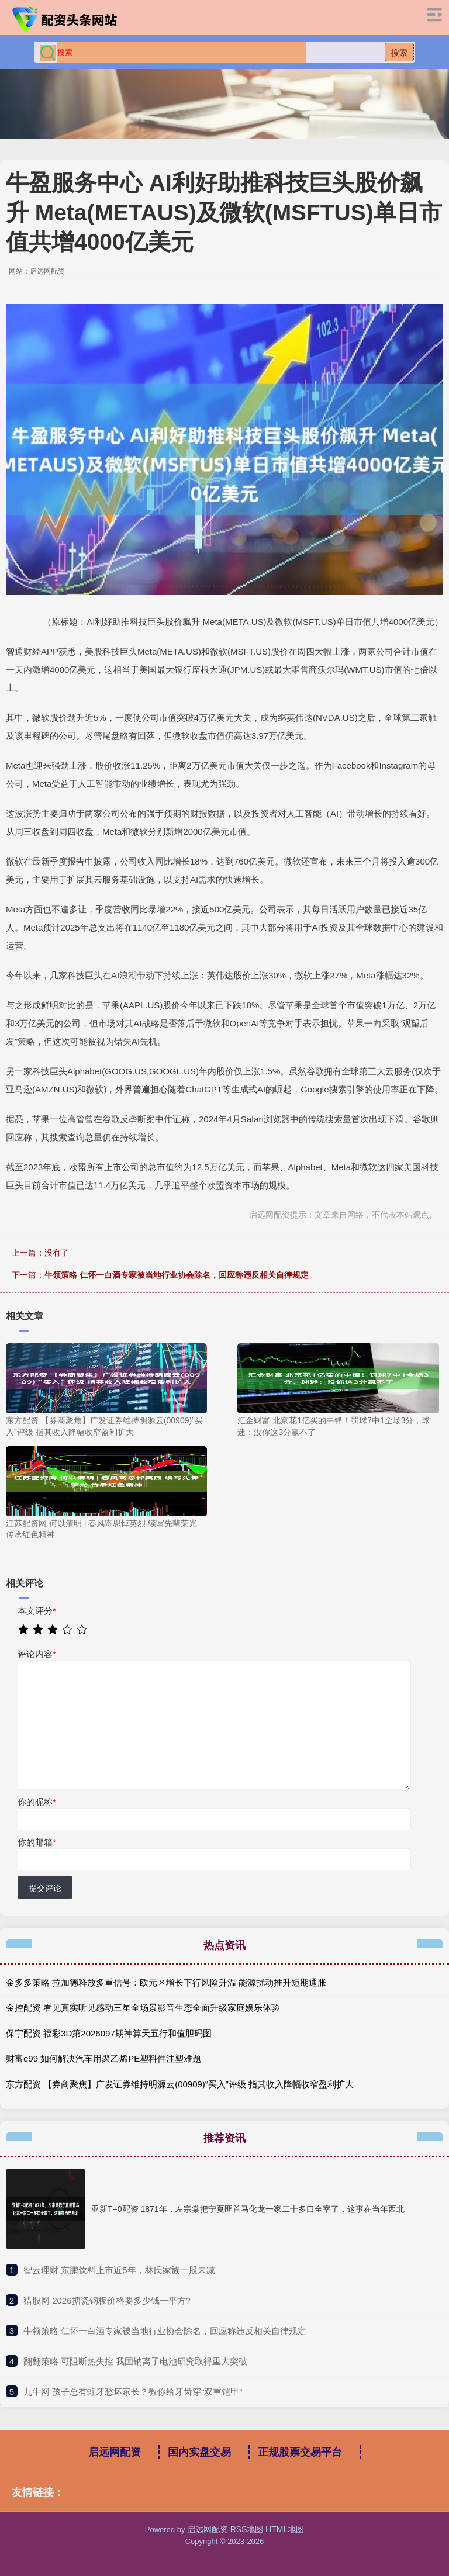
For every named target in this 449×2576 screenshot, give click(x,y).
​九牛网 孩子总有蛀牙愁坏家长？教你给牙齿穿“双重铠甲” (132, 2392)
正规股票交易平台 (300, 2452)
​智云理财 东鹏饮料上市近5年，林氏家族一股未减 (119, 2270)
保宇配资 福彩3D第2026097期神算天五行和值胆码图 (109, 2033)
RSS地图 (247, 2529)
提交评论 (45, 1888)
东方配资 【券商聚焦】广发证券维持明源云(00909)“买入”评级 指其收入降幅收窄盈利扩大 (180, 2084)
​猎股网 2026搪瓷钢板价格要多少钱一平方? (107, 2300)
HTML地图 (284, 2529)
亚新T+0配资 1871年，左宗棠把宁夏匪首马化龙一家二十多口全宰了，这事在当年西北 (248, 2209)
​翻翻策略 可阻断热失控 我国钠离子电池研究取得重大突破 (135, 2361)
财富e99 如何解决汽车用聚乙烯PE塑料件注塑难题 (103, 2058)
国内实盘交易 (199, 2452)
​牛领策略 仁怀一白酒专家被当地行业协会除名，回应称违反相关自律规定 (164, 2331)
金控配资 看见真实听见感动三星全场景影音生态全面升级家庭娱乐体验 (143, 2008)
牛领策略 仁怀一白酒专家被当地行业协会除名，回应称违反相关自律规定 (176, 1275)
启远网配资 (114, 2452)
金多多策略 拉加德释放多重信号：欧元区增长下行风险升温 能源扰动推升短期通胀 (166, 1982)
